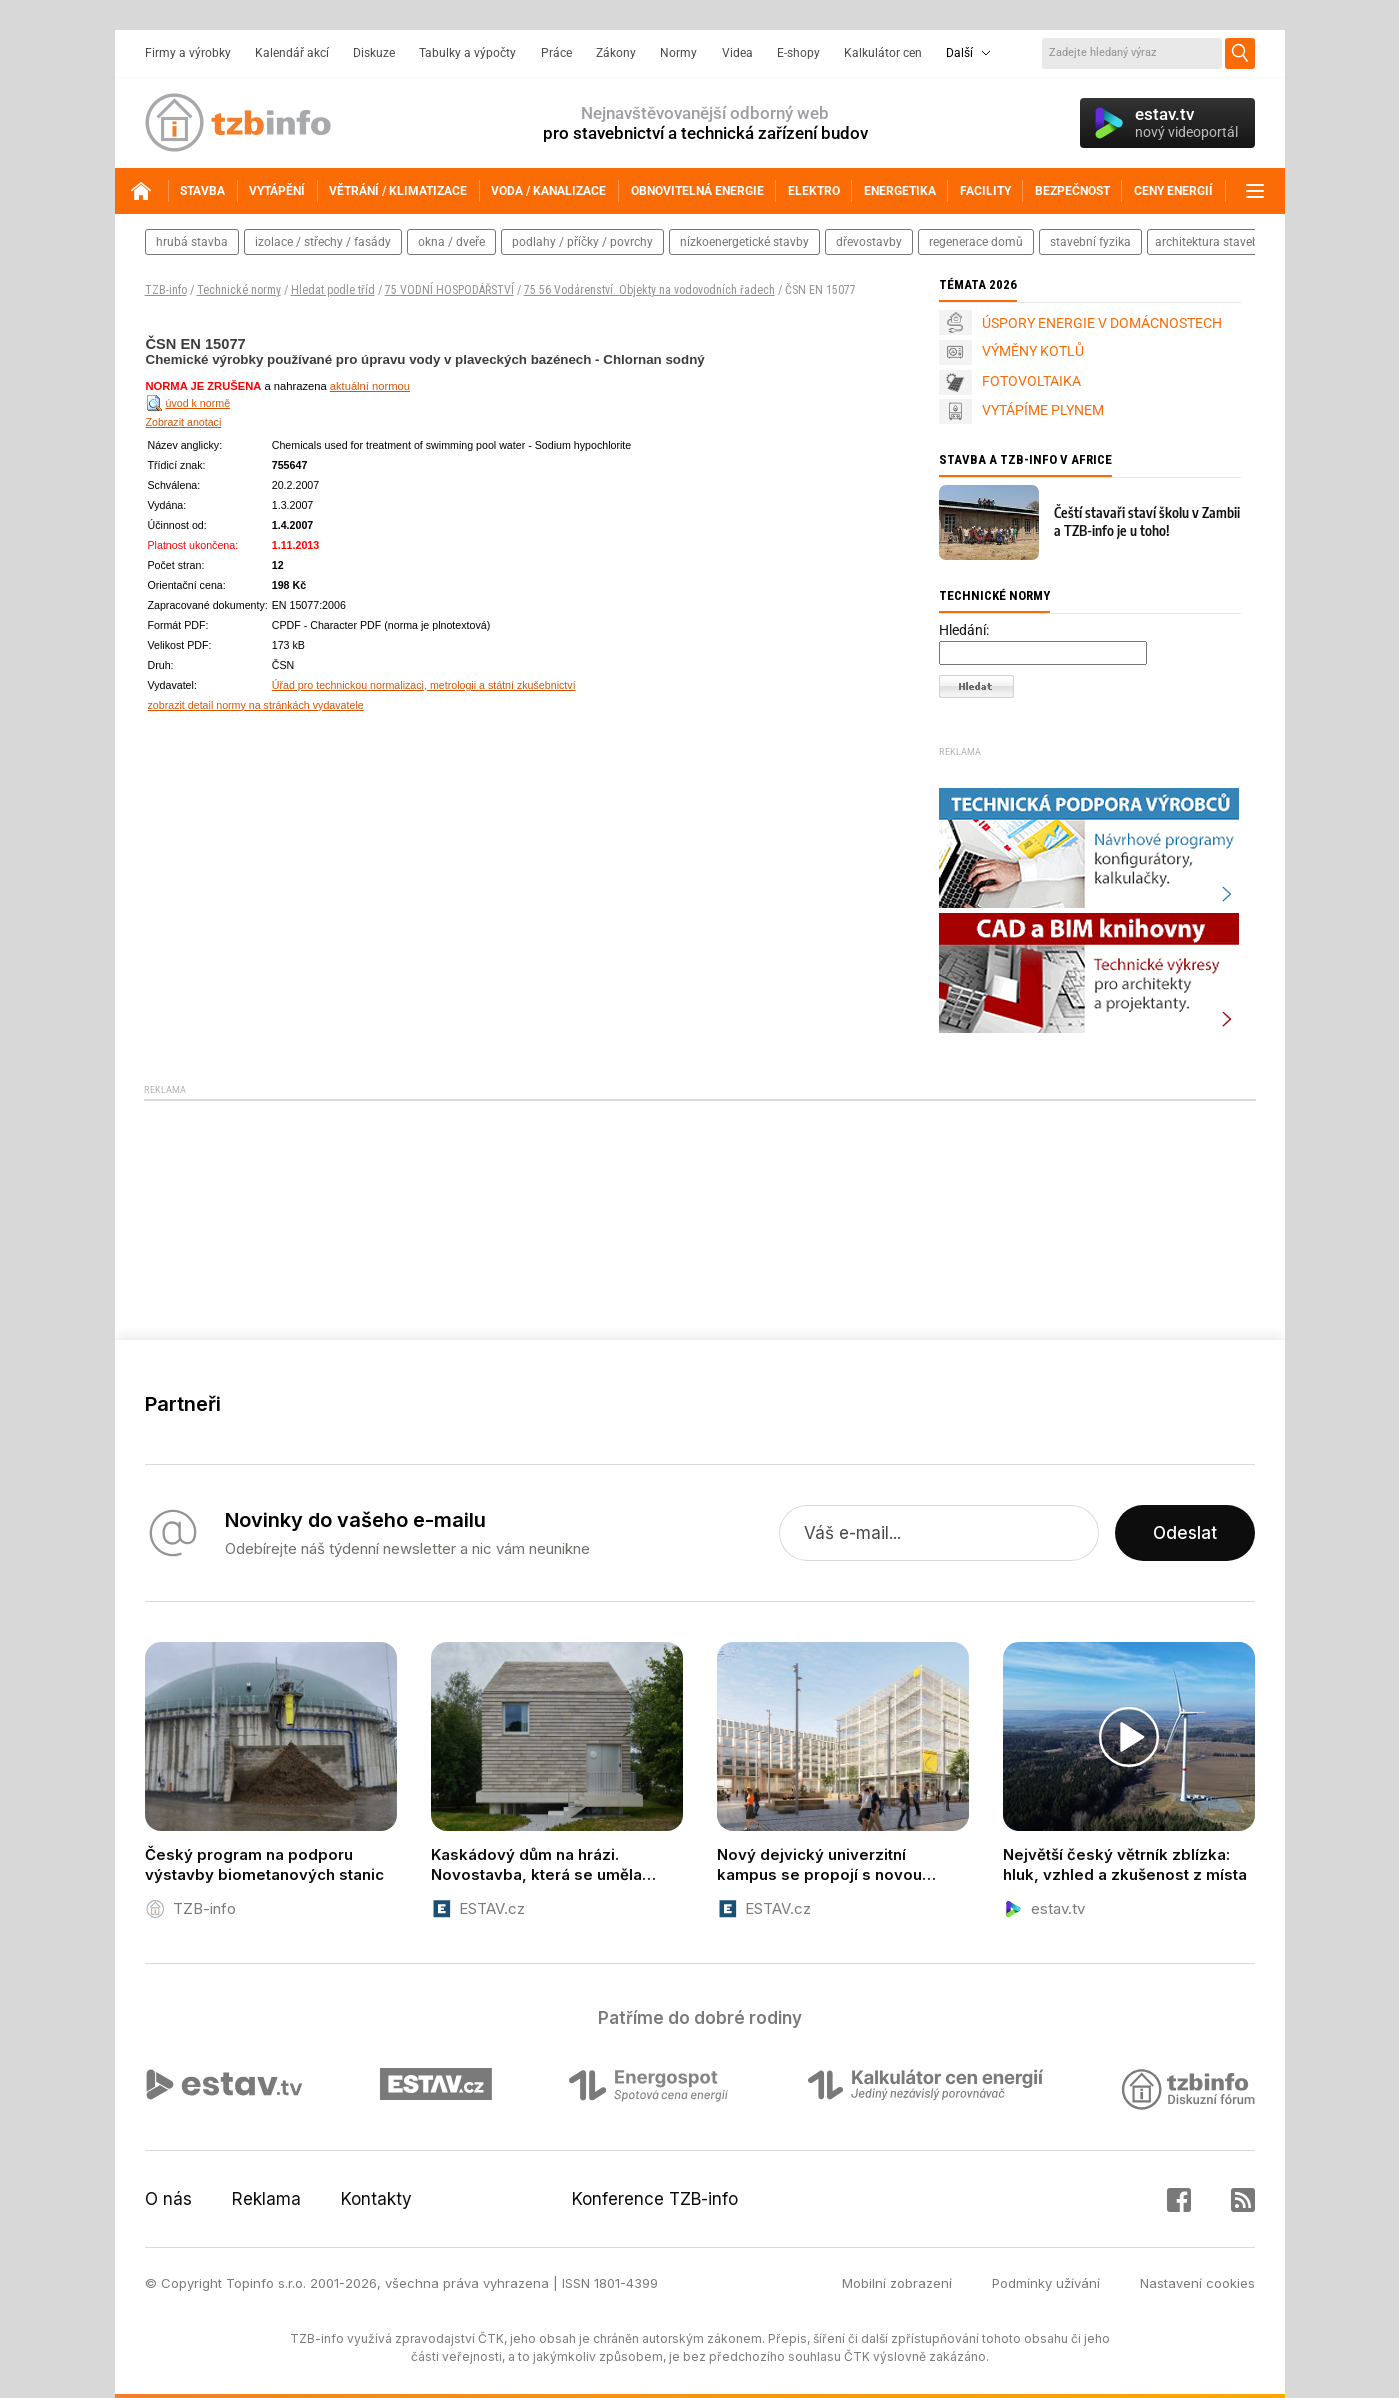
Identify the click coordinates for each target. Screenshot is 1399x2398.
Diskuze (374, 53)
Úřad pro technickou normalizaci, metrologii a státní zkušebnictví (424, 685)
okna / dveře (451, 242)
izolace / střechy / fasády (323, 242)
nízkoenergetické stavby (744, 242)
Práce (556, 53)
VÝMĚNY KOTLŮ (1033, 351)
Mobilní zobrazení (897, 2283)
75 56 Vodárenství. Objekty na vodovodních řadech (649, 290)
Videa (737, 53)
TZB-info (166, 290)
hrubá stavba (192, 242)
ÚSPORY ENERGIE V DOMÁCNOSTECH (1102, 323)
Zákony (616, 53)
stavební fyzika (1090, 242)
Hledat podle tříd (333, 290)
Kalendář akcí (292, 53)
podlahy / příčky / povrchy (582, 242)
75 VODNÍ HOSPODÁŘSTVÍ (449, 290)
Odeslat (1185, 1533)
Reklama (266, 2199)
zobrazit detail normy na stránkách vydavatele (256, 705)
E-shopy (798, 53)
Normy (678, 53)
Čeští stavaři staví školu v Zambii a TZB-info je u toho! (1147, 521)
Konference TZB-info (655, 2199)
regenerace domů (976, 242)
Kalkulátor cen (883, 53)
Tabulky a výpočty (467, 53)
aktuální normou (370, 386)
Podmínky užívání (1046, 2283)
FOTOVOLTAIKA (1031, 381)
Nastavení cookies (1197, 2283)
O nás (168, 2199)
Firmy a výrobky (188, 53)
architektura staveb (1207, 242)
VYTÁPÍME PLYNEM (1043, 410)
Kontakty (376, 2199)
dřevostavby (869, 242)
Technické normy (239, 290)
